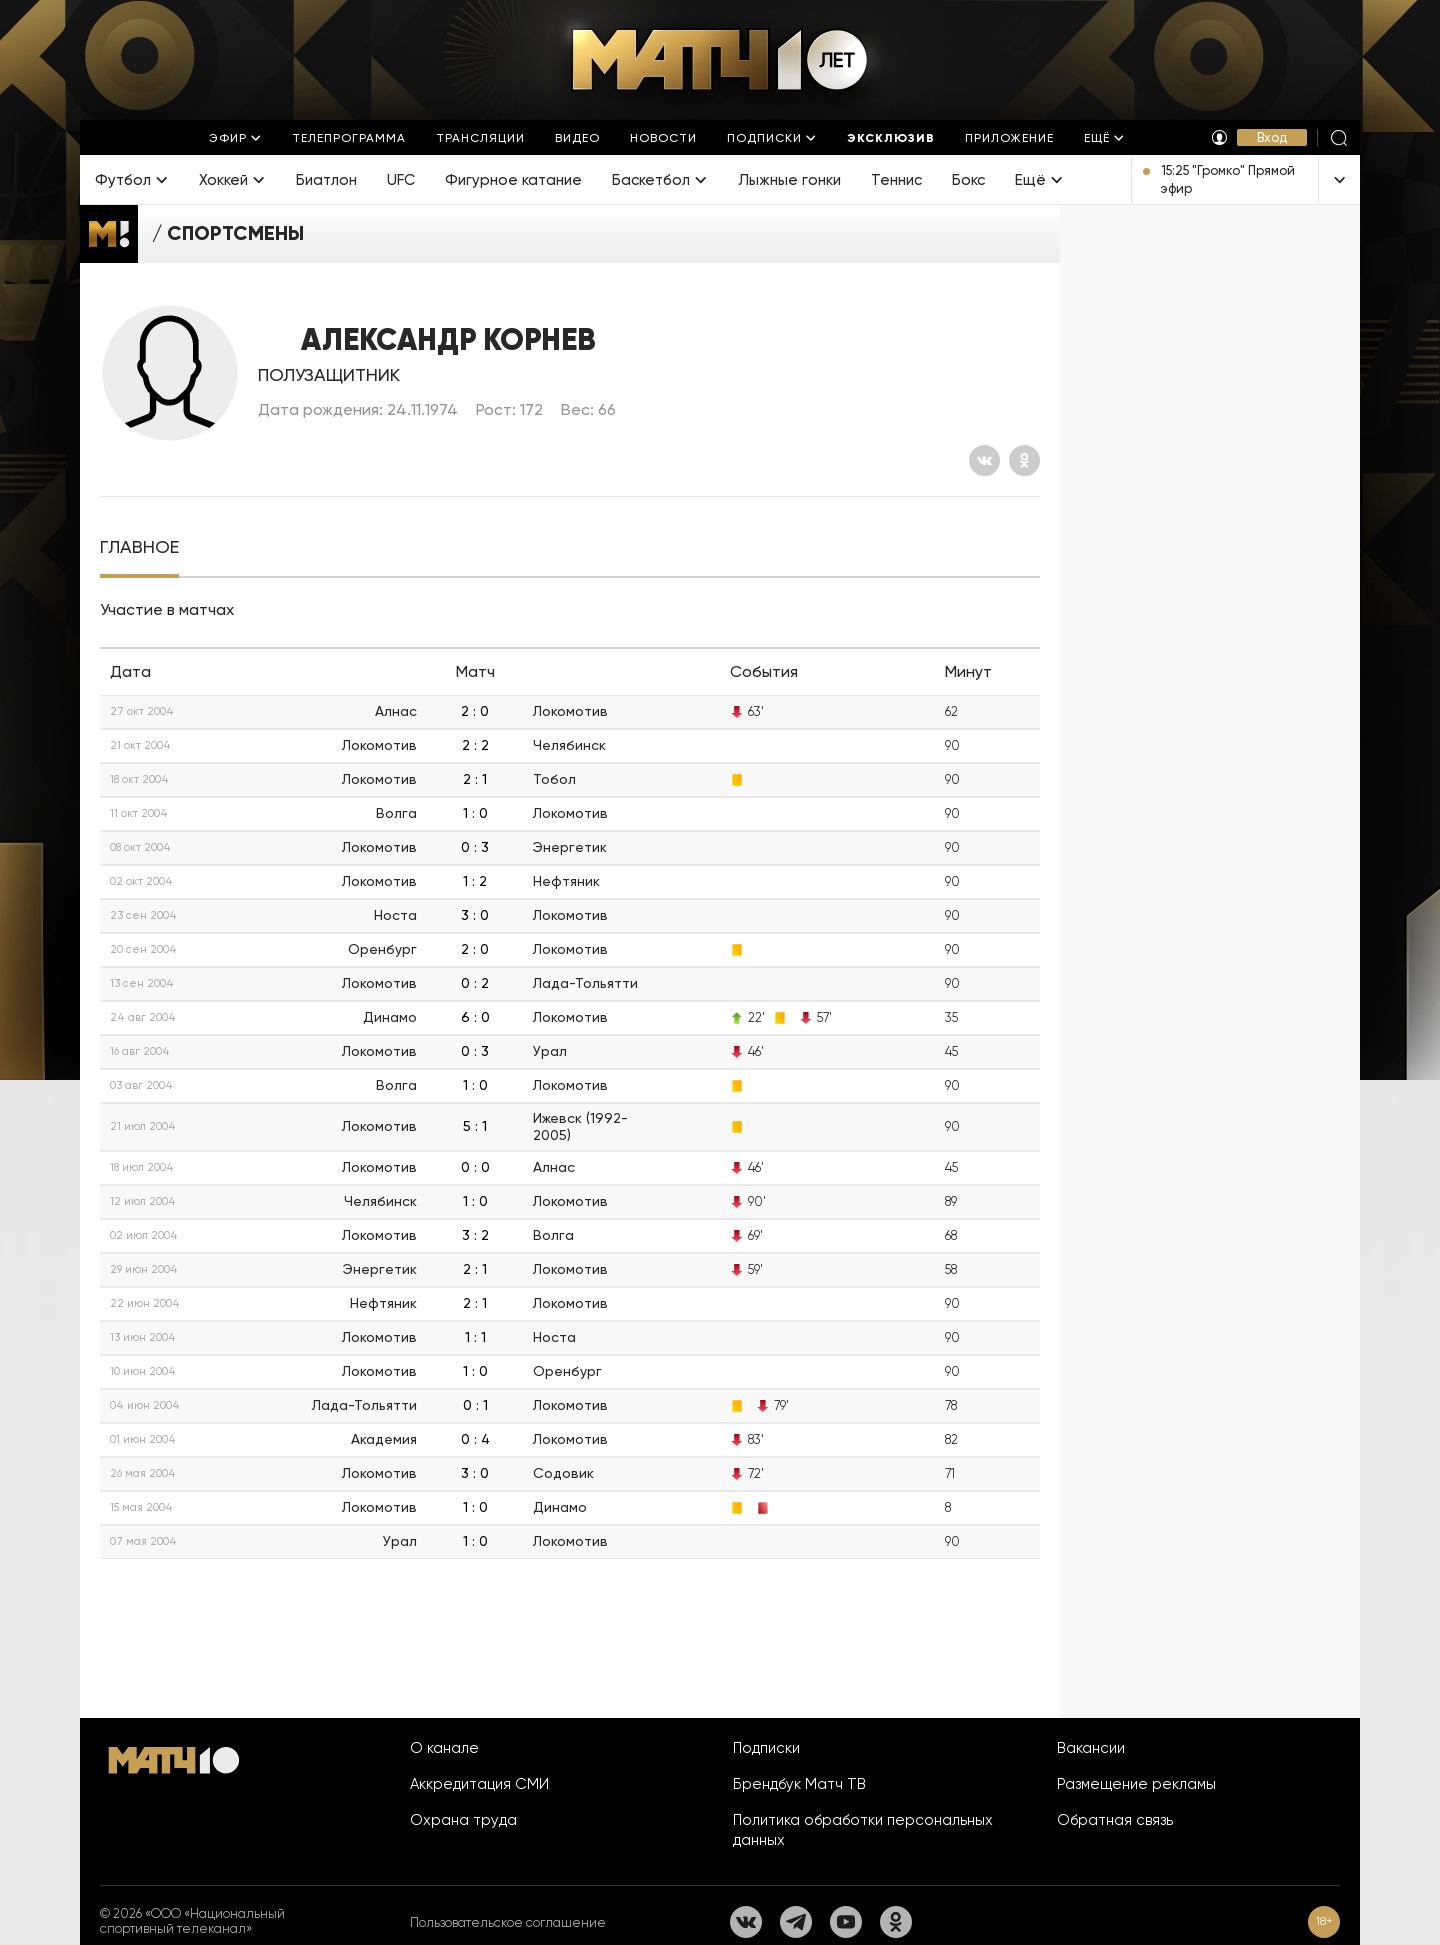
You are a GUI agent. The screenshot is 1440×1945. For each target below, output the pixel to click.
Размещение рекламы (1136, 1784)
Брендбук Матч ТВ (799, 1784)
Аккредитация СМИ (479, 1784)
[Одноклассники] (1024, 460)
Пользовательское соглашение (508, 1922)
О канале (444, 1748)
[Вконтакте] (984, 460)
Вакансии (1091, 1748)
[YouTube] (846, 1922)
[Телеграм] (796, 1922)
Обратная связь (1115, 1820)
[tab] (139, 547)
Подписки (766, 1748)
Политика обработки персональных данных (863, 1830)
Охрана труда (463, 1820)
